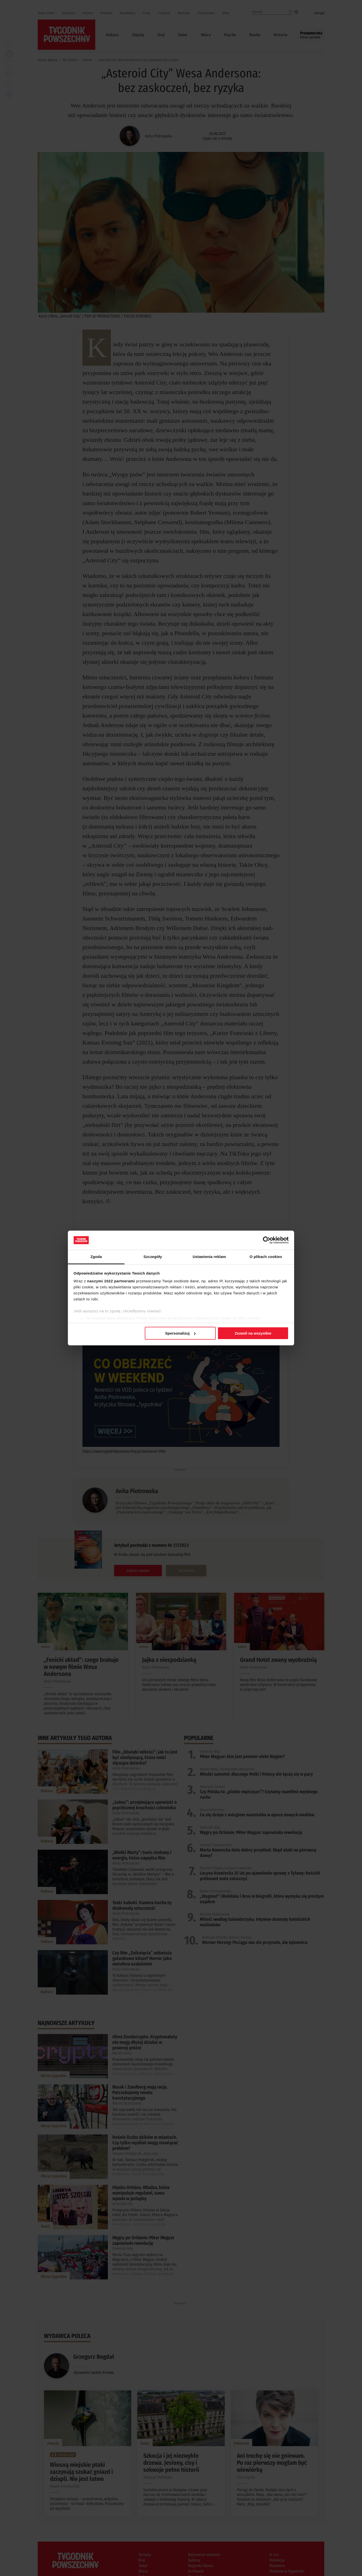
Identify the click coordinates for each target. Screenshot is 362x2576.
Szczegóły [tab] (153, 1256)
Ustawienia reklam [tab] (209, 1256)
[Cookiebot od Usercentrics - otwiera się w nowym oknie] (267, 1240)
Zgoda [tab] (96, 1256)
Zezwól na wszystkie (253, 1333)
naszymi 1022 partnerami (111, 1281)
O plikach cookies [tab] (266, 1256)
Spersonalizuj (180, 1333)
